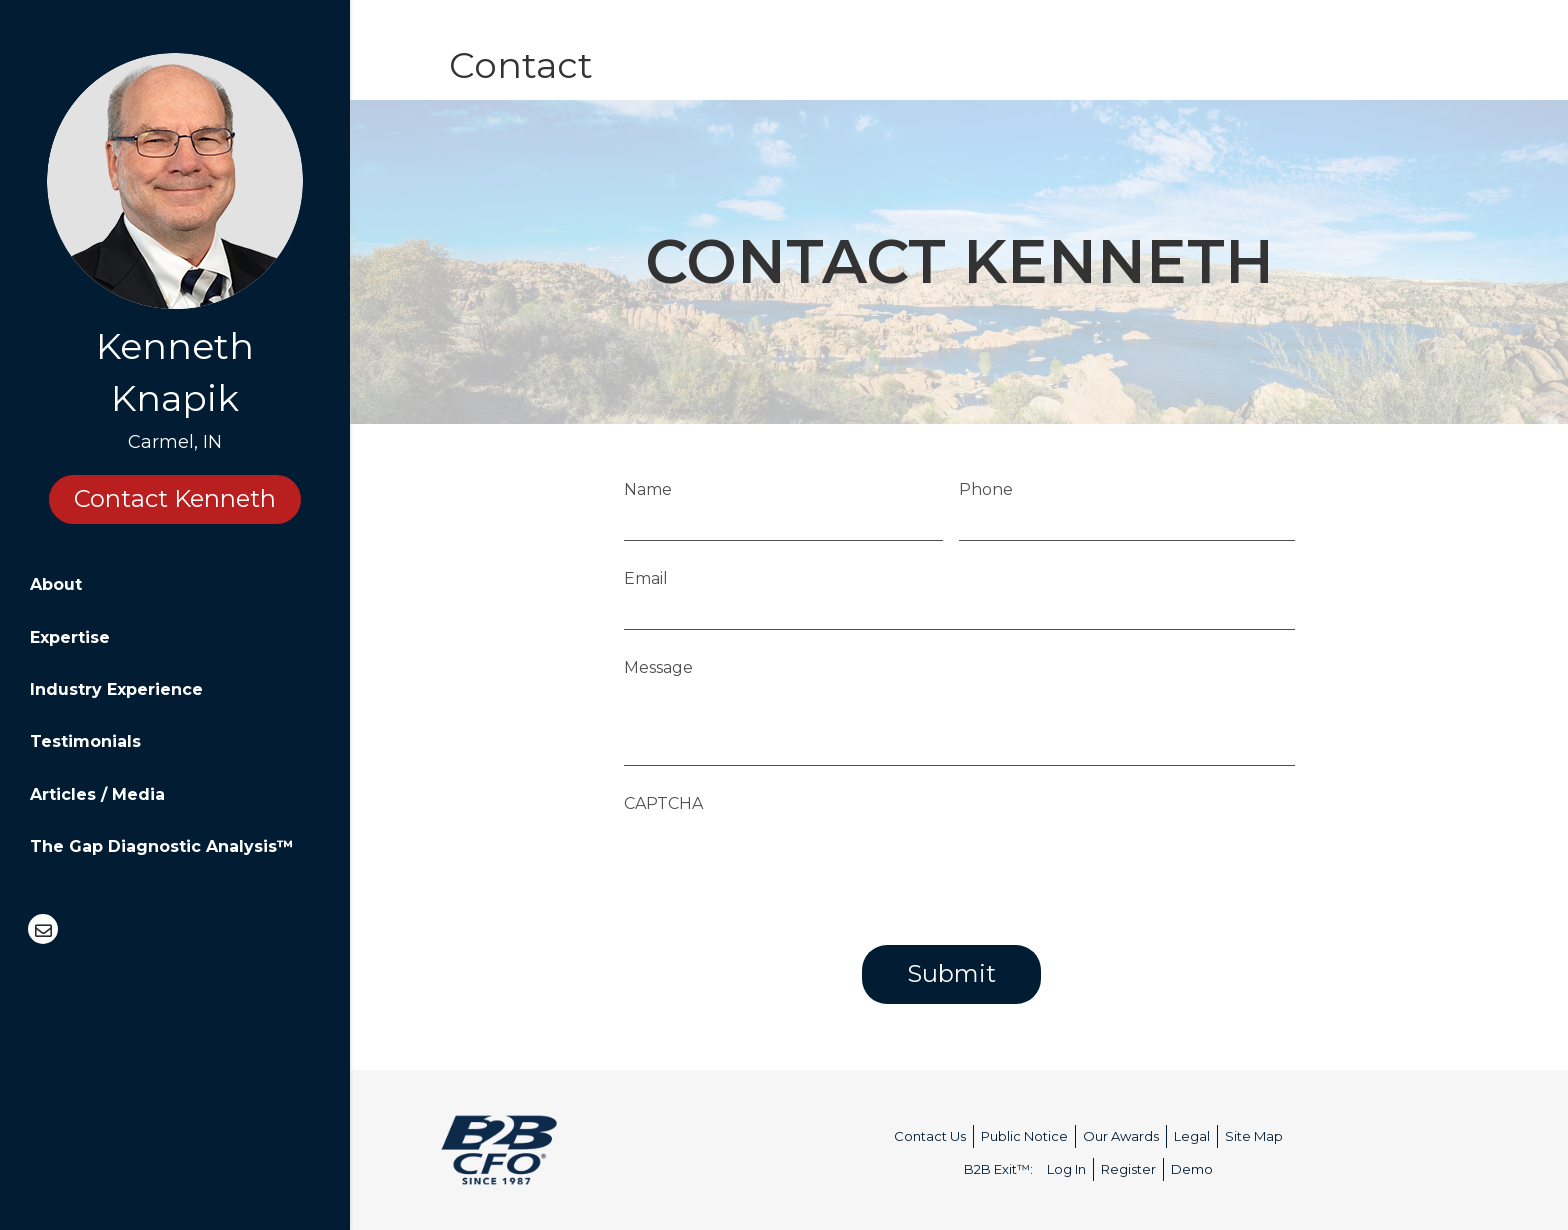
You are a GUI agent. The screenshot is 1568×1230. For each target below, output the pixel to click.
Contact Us (930, 1136)
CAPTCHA (663, 803)
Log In (1066, 1169)
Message (658, 667)
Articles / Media (97, 794)
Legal (1192, 1136)
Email (646, 578)
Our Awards (1121, 1136)
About (56, 584)
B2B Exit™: (998, 1169)
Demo (1192, 1169)
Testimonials (85, 741)
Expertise (70, 637)
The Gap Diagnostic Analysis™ (162, 846)
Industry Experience (116, 689)
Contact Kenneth (175, 498)
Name (648, 489)
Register (1128, 1169)
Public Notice (1024, 1136)
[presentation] (776, 862)
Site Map (1254, 1136)
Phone (987, 489)
